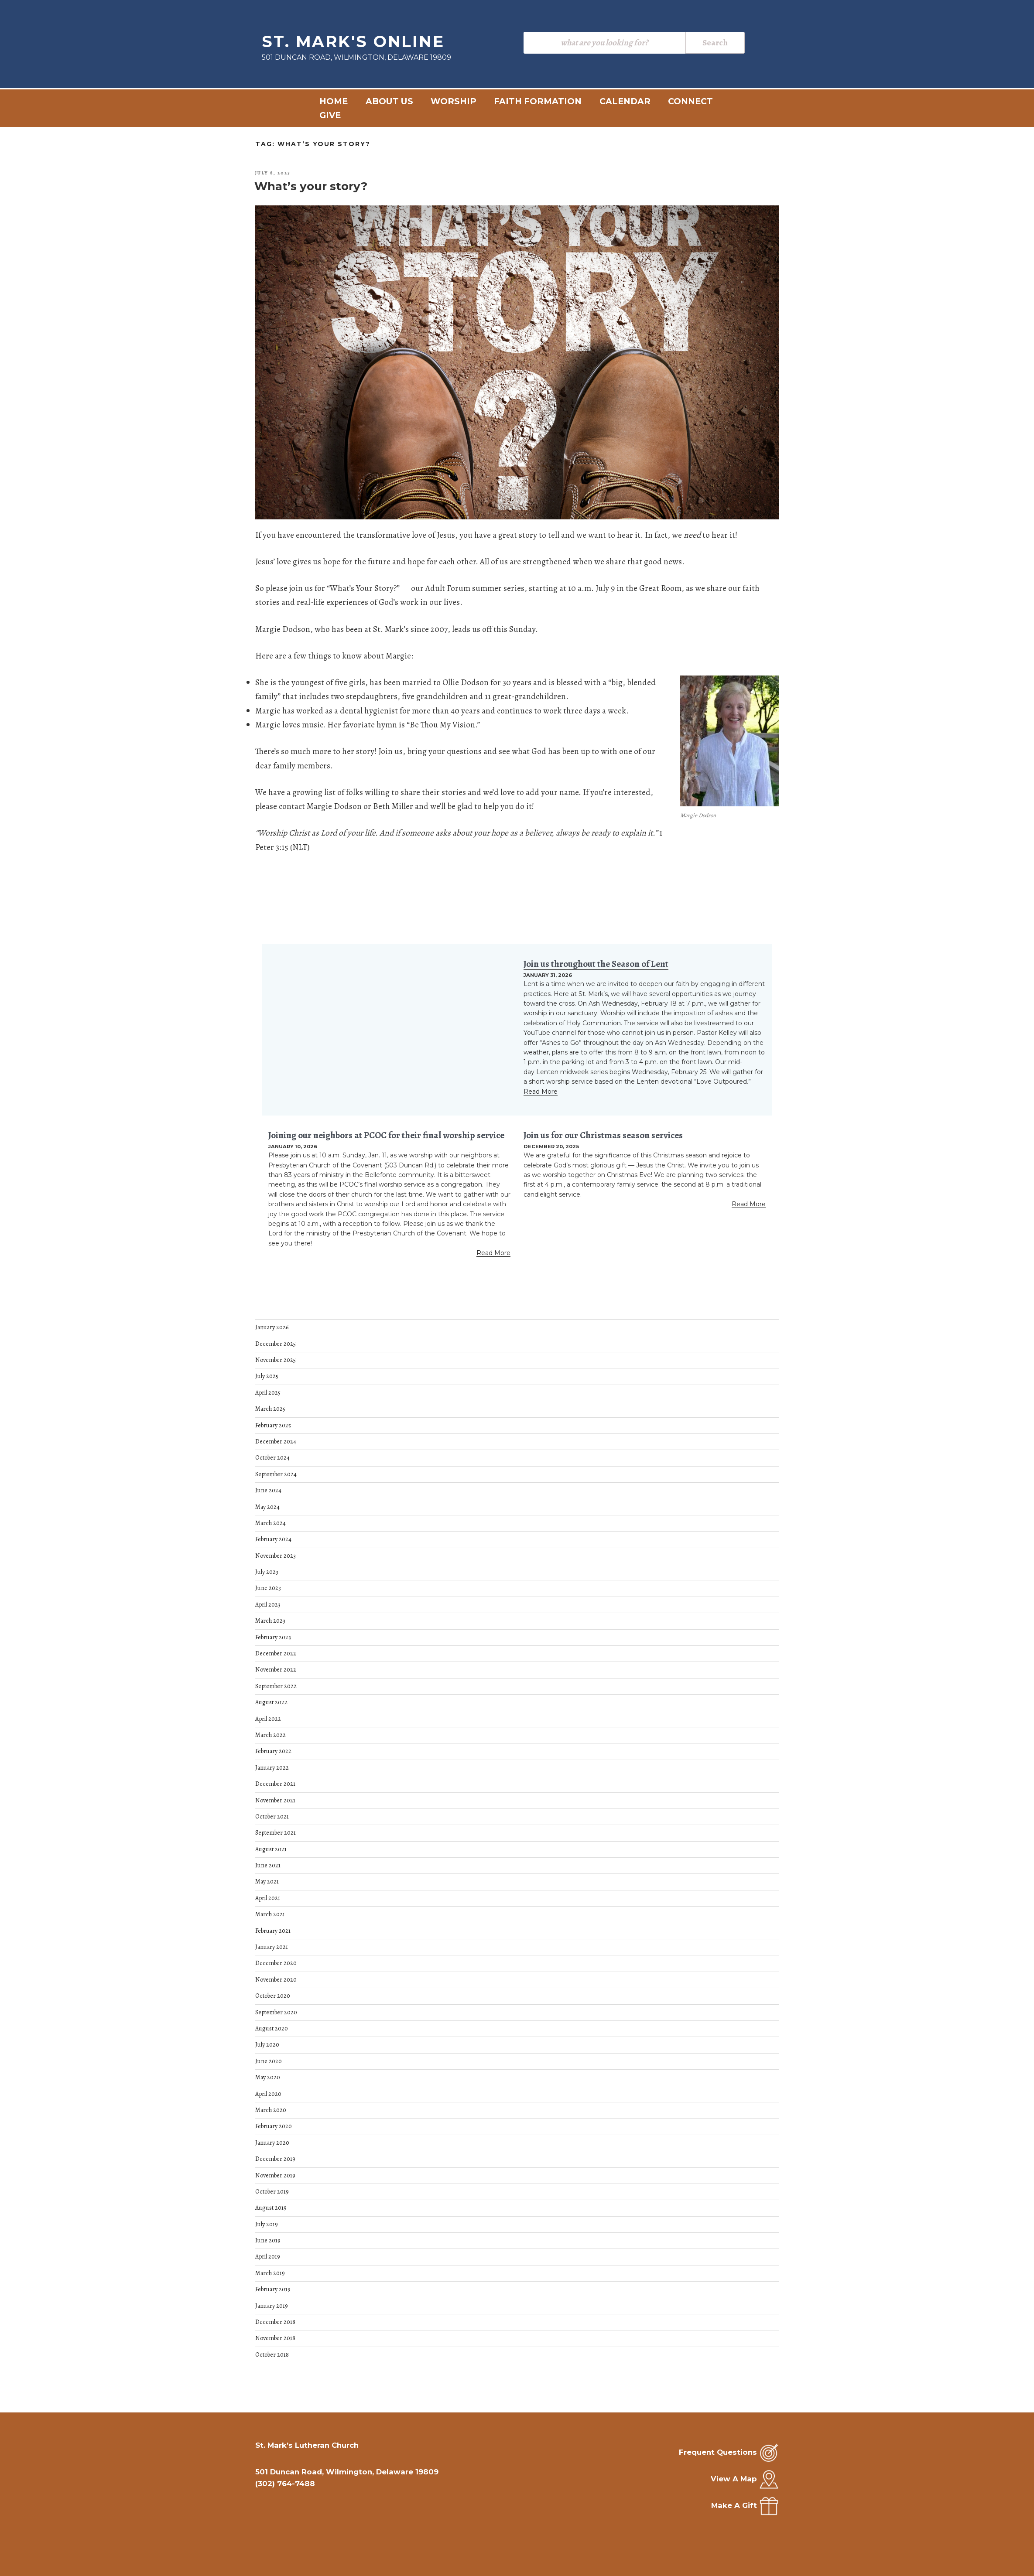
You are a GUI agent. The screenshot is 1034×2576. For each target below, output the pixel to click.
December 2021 (275, 1784)
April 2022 (268, 1719)
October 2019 (272, 2191)
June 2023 (268, 1588)
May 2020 (267, 2077)
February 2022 (273, 1751)
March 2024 (270, 1523)
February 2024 (273, 1539)
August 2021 (271, 1849)
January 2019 (271, 2306)
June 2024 (268, 1490)
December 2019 (275, 2159)
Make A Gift (734, 2505)
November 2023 (275, 1556)
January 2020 (272, 2143)
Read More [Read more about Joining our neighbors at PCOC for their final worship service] (493, 1253)
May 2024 (267, 1507)
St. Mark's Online (353, 41)
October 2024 (272, 1457)
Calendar (625, 101)
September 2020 (276, 2012)
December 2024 (275, 1441)
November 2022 (275, 1669)
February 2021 (273, 1931)
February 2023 (273, 1637)
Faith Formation (538, 101)
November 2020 (276, 1980)
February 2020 (273, 2126)
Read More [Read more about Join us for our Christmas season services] (749, 1204)
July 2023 (266, 1572)
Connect (690, 101)
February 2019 (273, 2289)
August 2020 (271, 2028)
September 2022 (276, 1686)
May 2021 (267, 1881)
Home (333, 101)
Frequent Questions (718, 2452)
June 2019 (268, 2240)
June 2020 (268, 2061)
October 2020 (272, 1996)
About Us (389, 101)
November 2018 (275, 2338)
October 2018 (272, 2355)
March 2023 (270, 1621)
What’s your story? (310, 186)
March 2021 (270, 1914)
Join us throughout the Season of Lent (596, 964)
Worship (453, 101)
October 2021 (272, 1816)
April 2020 (268, 2094)
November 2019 (275, 2175)
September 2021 (275, 1833)
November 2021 (275, 1800)
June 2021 (268, 1865)
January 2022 (272, 1768)
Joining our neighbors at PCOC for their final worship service (386, 1135)
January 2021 (271, 1947)
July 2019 (266, 2224)
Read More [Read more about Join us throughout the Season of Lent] (541, 1091)
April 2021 (267, 1898)
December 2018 (275, 2322)
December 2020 (276, 1963)
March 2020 (270, 2110)
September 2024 (276, 1474)
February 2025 (273, 1425)
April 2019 (267, 2256)
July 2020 (267, 2044)
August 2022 (271, 1702)
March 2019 (270, 2273)
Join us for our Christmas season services (603, 1135)
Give (330, 115)
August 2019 (271, 2208)
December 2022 (275, 1653)
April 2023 (268, 1604)
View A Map (734, 2478)
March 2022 (270, 1735)
